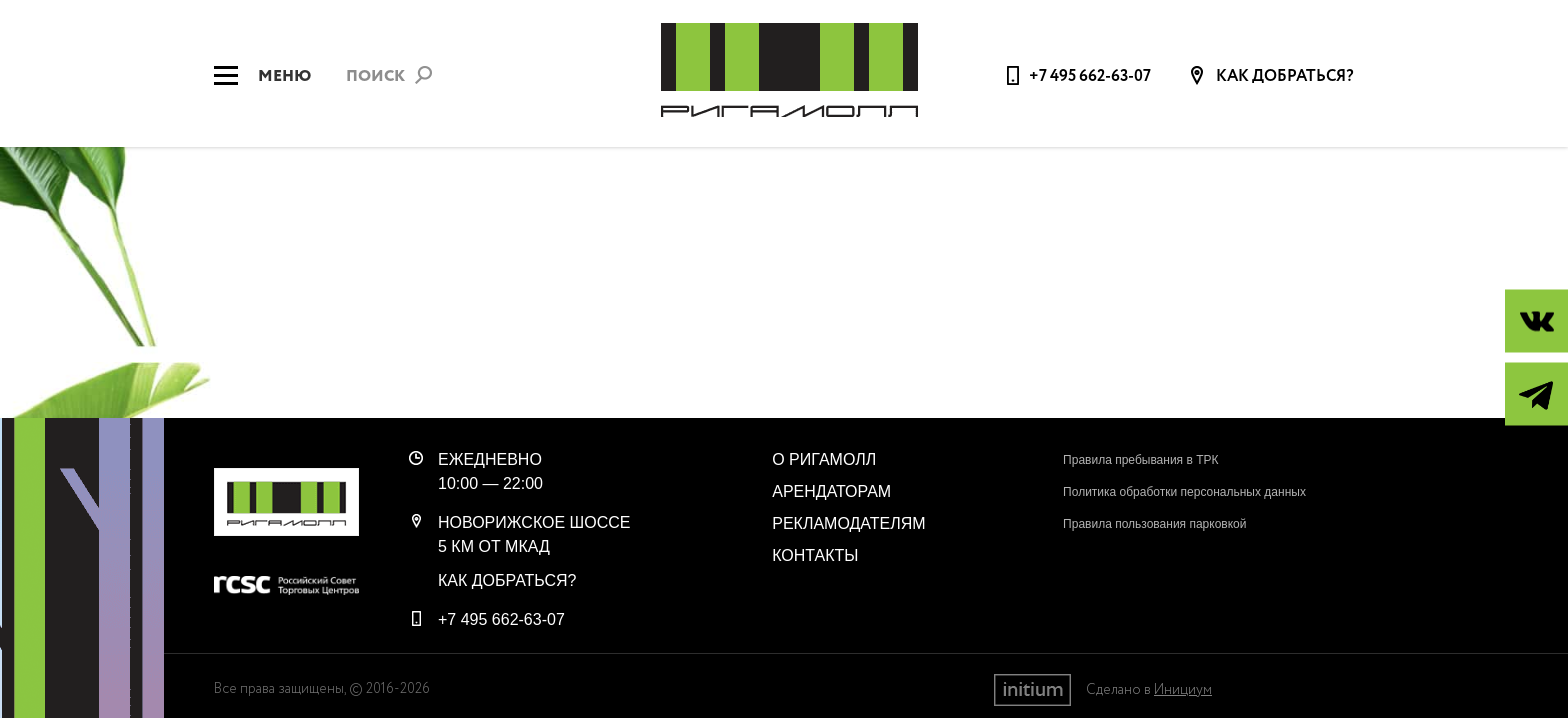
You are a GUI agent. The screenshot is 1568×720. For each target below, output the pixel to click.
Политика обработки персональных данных (1184, 492)
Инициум (1183, 690)
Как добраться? (1283, 77)
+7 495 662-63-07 (1090, 76)
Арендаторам (831, 491)
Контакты (815, 555)
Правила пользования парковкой (1154, 524)
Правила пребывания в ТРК (1140, 460)
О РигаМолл (824, 459)
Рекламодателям (848, 523)
